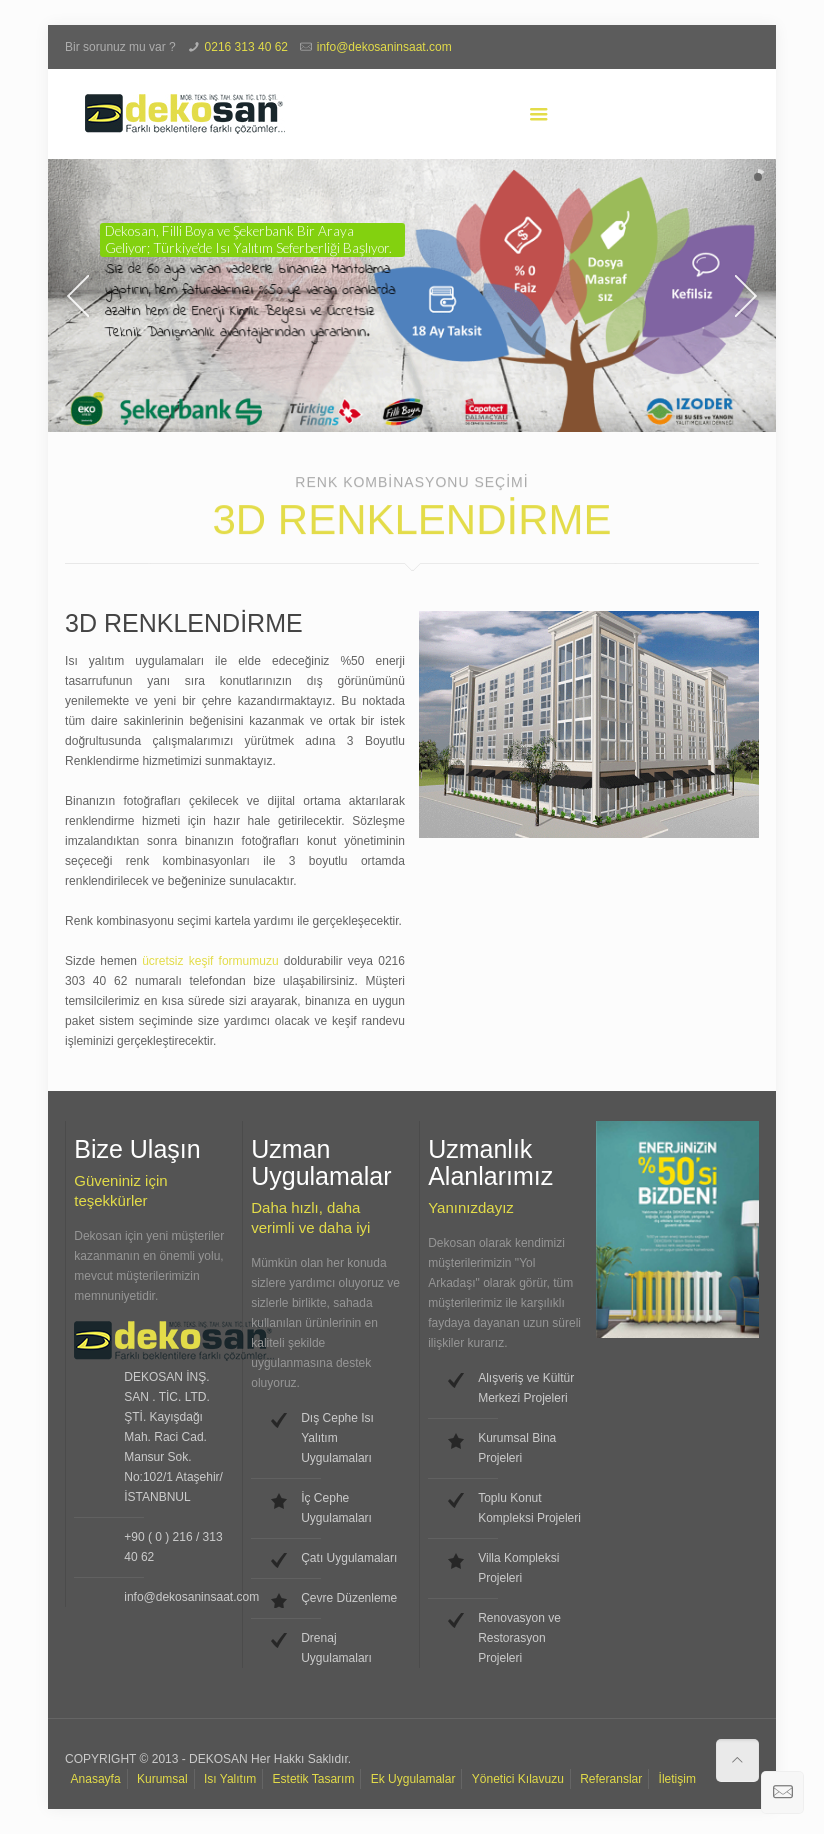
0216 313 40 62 (246, 47)
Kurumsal (162, 1779)
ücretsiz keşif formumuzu (210, 961)
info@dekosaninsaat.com (384, 47)
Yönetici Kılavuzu (518, 1779)
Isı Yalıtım (230, 1779)
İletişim (677, 1779)
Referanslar (611, 1779)
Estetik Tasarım (314, 1779)
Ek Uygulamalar (413, 1779)
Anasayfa (96, 1779)
